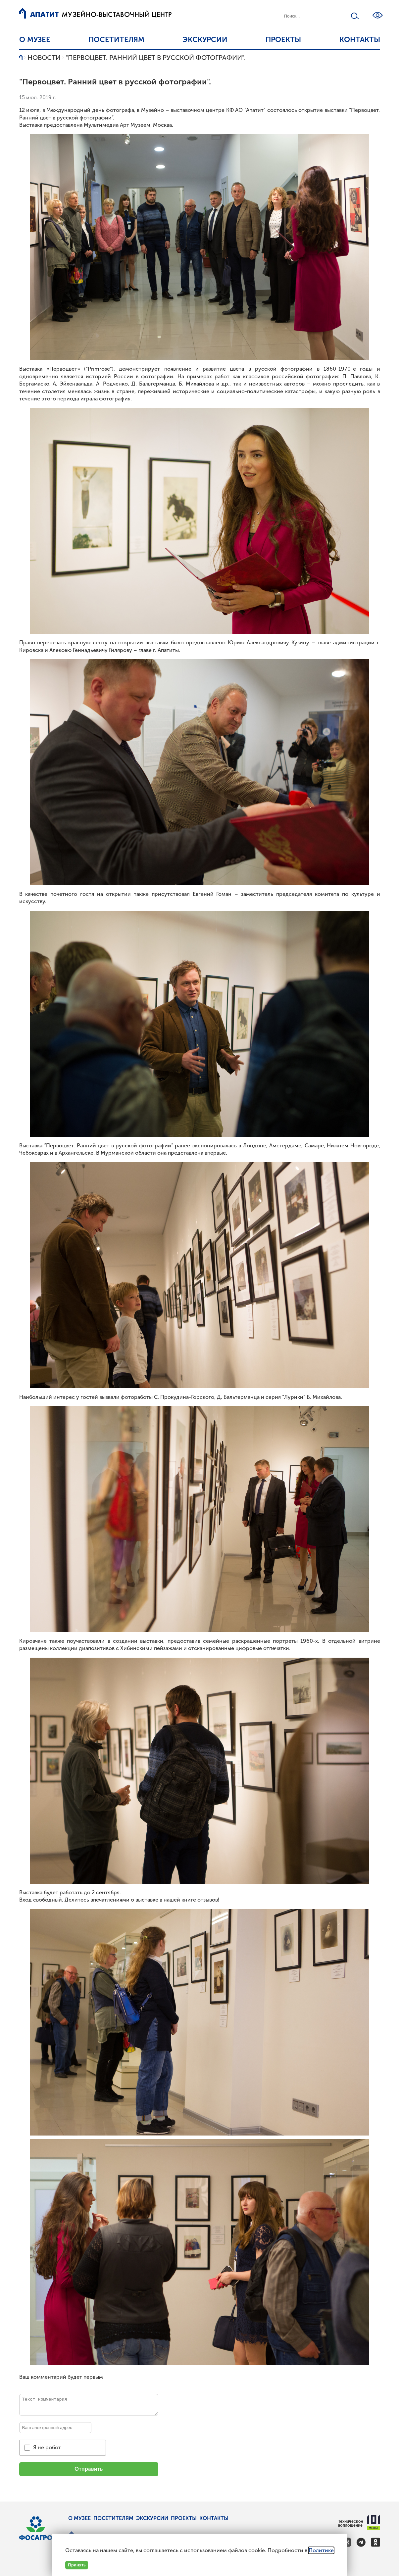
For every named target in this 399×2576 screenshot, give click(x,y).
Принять (76, 2564)
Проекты (283, 39)
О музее (34, 39)
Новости (44, 58)
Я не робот (47, 2447)
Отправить (89, 2469)
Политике (321, 2550)
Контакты (359, 39)
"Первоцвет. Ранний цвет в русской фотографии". (155, 58)
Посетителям (116, 39)
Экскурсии (204, 39)
